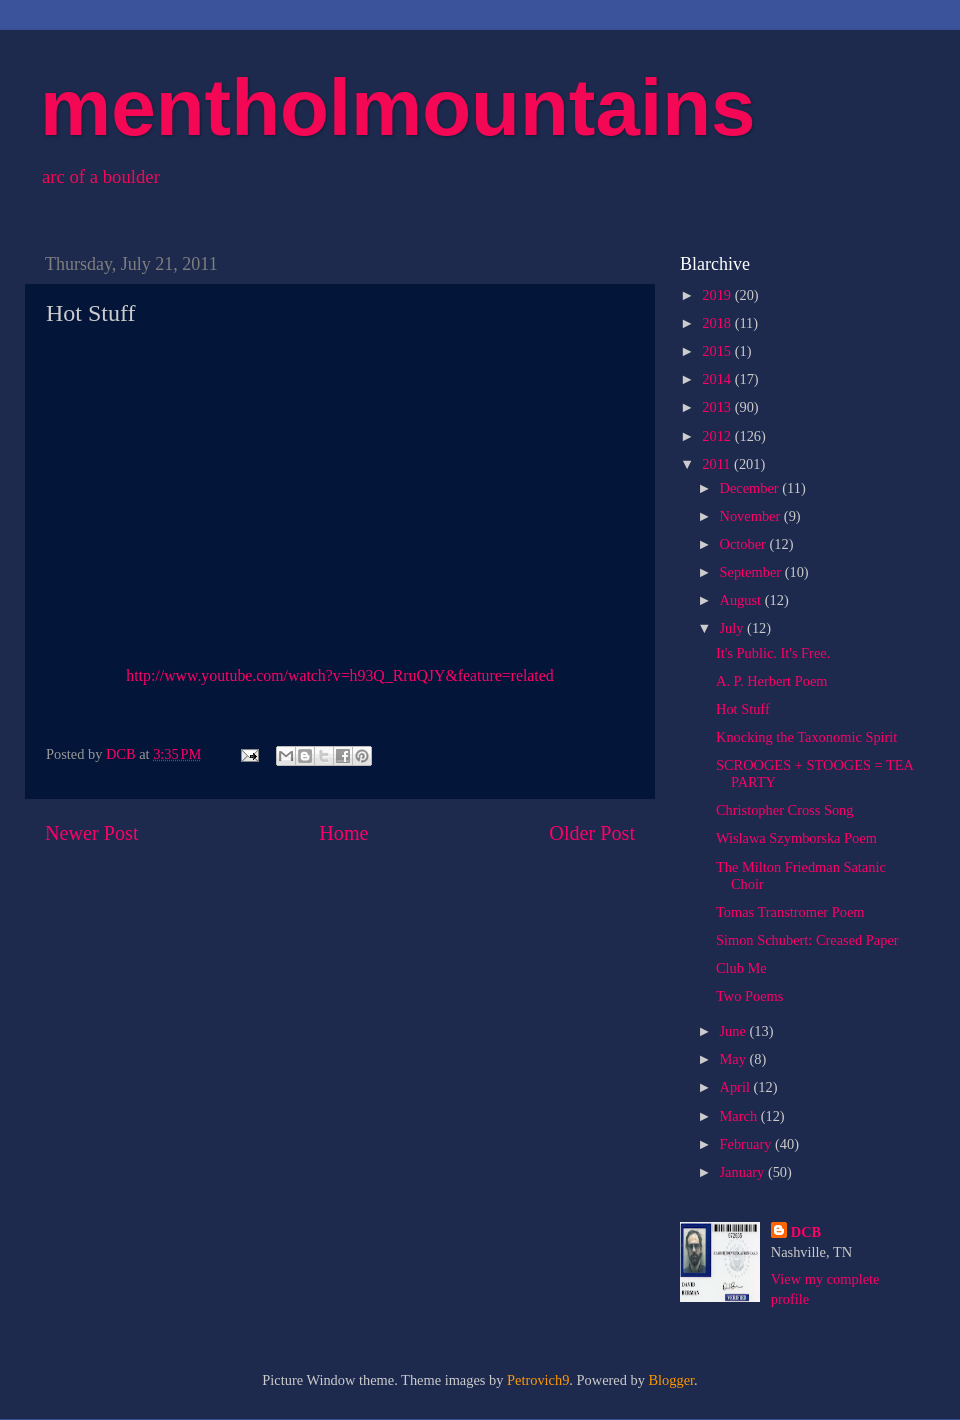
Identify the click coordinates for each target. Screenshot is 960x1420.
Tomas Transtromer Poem (790, 912)
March (740, 1116)
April (737, 1087)
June (735, 1031)
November (752, 516)
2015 (718, 351)
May (735, 1059)
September (752, 572)
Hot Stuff (743, 709)
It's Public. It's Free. (773, 653)
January (744, 1172)
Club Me (741, 968)
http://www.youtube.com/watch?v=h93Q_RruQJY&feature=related (339, 675)
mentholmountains (398, 107)
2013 (718, 407)
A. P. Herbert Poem (772, 681)
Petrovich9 (538, 1380)
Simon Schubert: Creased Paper (807, 940)
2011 (718, 464)
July (734, 628)
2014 (718, 379)
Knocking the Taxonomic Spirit (806, 737)
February (748, 1144)
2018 (718, 323)
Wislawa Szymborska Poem (796, 838)
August (742, 600)
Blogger (672, 1380)
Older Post (592, 833)
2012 (718, 436)
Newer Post (92, 833)
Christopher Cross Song (785, 810)
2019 (718, 295)
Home (343, 833)
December (751, 488)
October (745, 544)
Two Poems (749, 996)
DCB (806, 1232)
